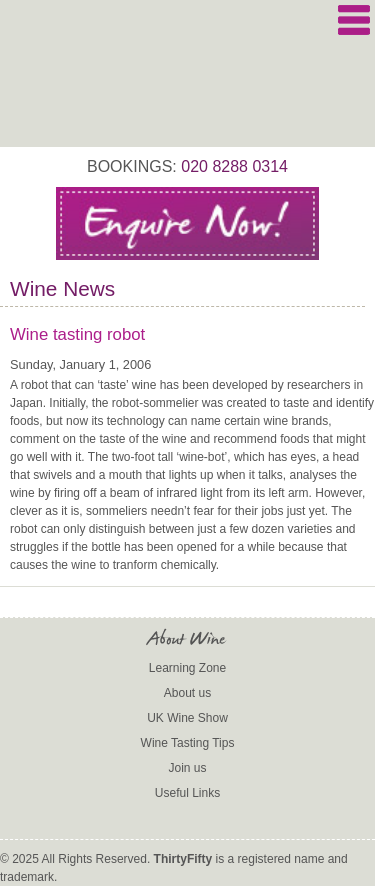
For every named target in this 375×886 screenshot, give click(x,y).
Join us (187, 768)
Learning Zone (187, 668)
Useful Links (187, 793)
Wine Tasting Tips (188, 743)
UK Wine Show (187, 718)
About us (187, 693)
